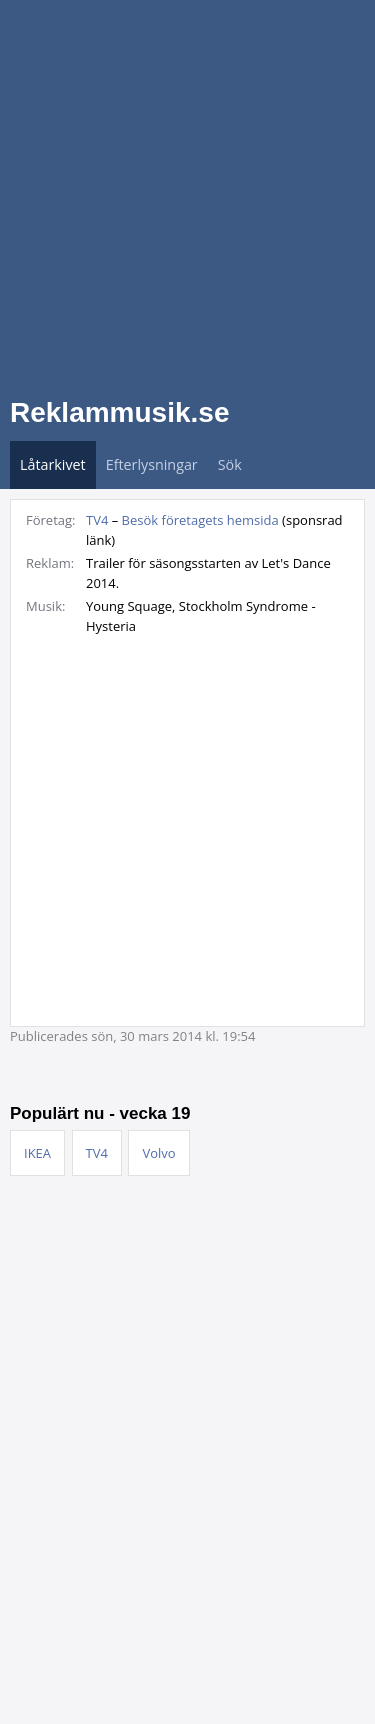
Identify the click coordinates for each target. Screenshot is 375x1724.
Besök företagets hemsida (200, 520)
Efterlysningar (152, 464)
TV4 (97, 520)
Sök (230, 464)
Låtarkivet (53, 464)
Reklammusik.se (119, 412)
